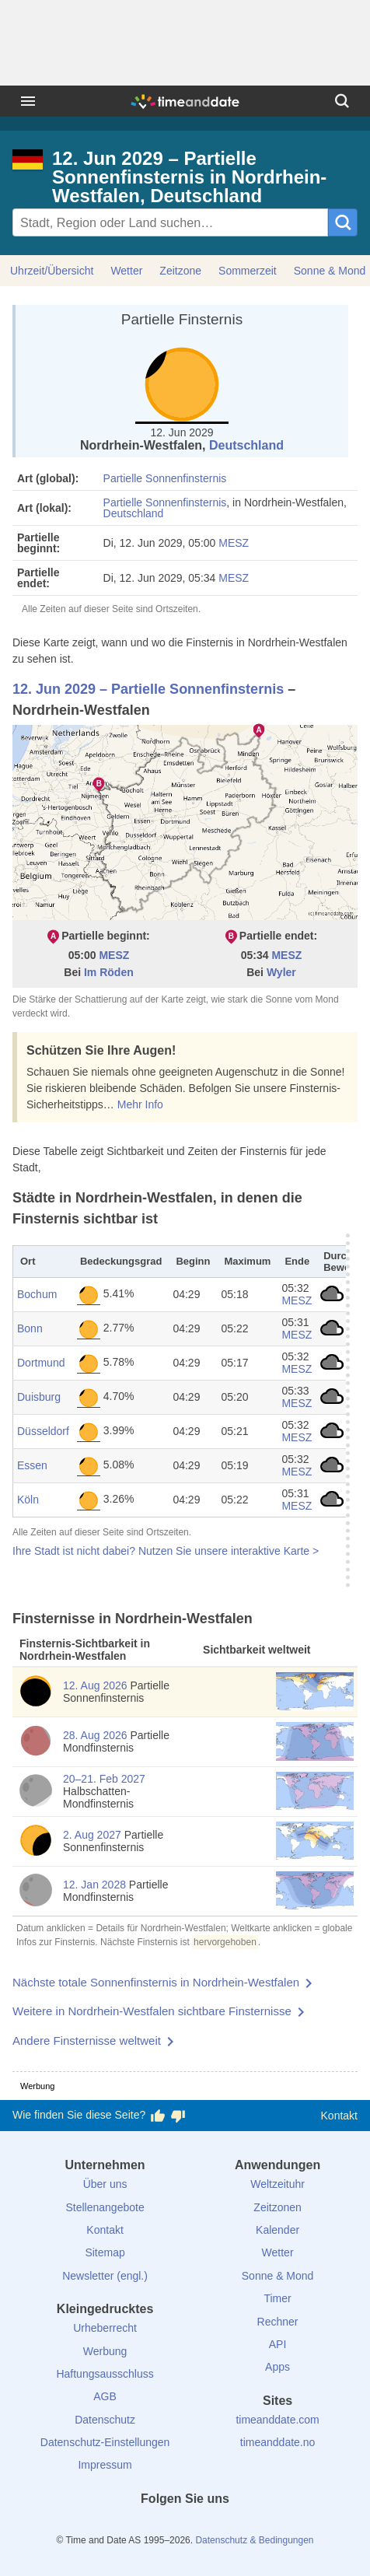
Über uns (105, 2184)
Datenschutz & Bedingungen (254, 2540)
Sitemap (104, 2252)
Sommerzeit (247, 270)
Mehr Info (140, 1104)
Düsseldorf (43, 1431)
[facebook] (132, 2527)
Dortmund (41, 1362)
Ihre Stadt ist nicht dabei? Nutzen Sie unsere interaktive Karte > (165, 1551)
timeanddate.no (278, 2442)
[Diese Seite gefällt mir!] (157, 2115)
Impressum (104, 2465)
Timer (277, 2298)
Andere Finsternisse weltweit (86, 2040)
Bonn (30, 1328)
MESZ (233, 543)
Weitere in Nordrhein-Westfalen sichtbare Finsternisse (151, 2011)
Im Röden (109, 972)
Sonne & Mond (278, 2276)
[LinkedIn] (185, 2527)
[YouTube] (238, 2527)
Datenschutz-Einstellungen (105, 2442)
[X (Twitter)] (158, 2527)
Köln (28, 1499)
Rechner (277, 2321)
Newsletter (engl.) (105, 2276)
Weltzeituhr (277, 2184)
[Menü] (28, 101)
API (278, 2344)
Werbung (105, 2351)
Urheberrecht (105, 2328)
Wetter (126, 270)
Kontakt (339, 2115)
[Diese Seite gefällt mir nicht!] (178, 2115)
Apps (277, 2367)
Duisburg (39, 1397)
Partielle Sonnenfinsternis (165, 478)
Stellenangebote (104, 2207)
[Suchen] (342, 101)
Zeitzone (180, 270)
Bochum (37, 1294)
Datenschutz (105, 2419)
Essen (32, 1465)
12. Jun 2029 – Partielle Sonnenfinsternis (148, 689)
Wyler (281, 972)
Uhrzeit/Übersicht (51, 270)
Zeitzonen (277, 2207)
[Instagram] (211, 2527)
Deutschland (246, 445)
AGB (105, 2396)
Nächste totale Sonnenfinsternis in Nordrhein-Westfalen (155, 1982)
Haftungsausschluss (104, 2374)
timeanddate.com (277, 2419)
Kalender (277, 2230)
